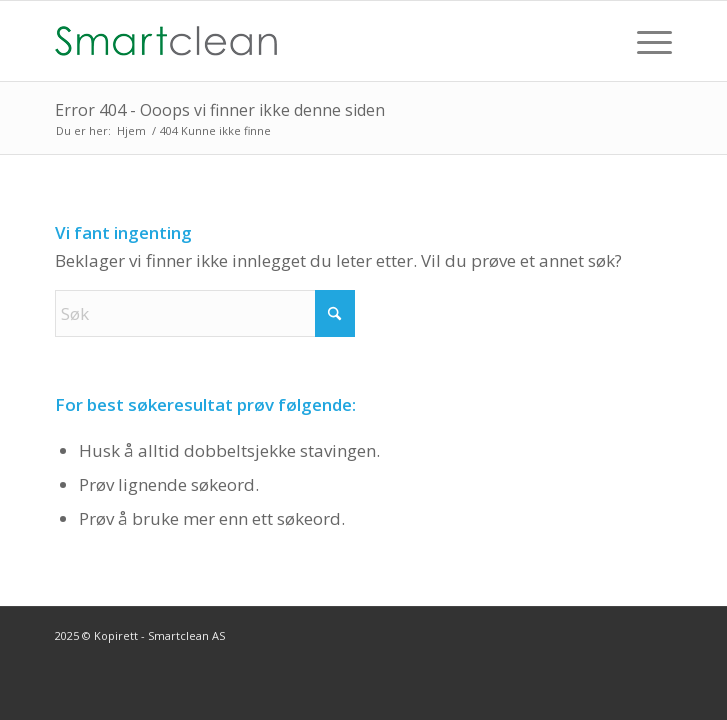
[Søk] (205, 313)
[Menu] (644, 41)
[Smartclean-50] (302, 41)
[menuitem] (644, 41)
